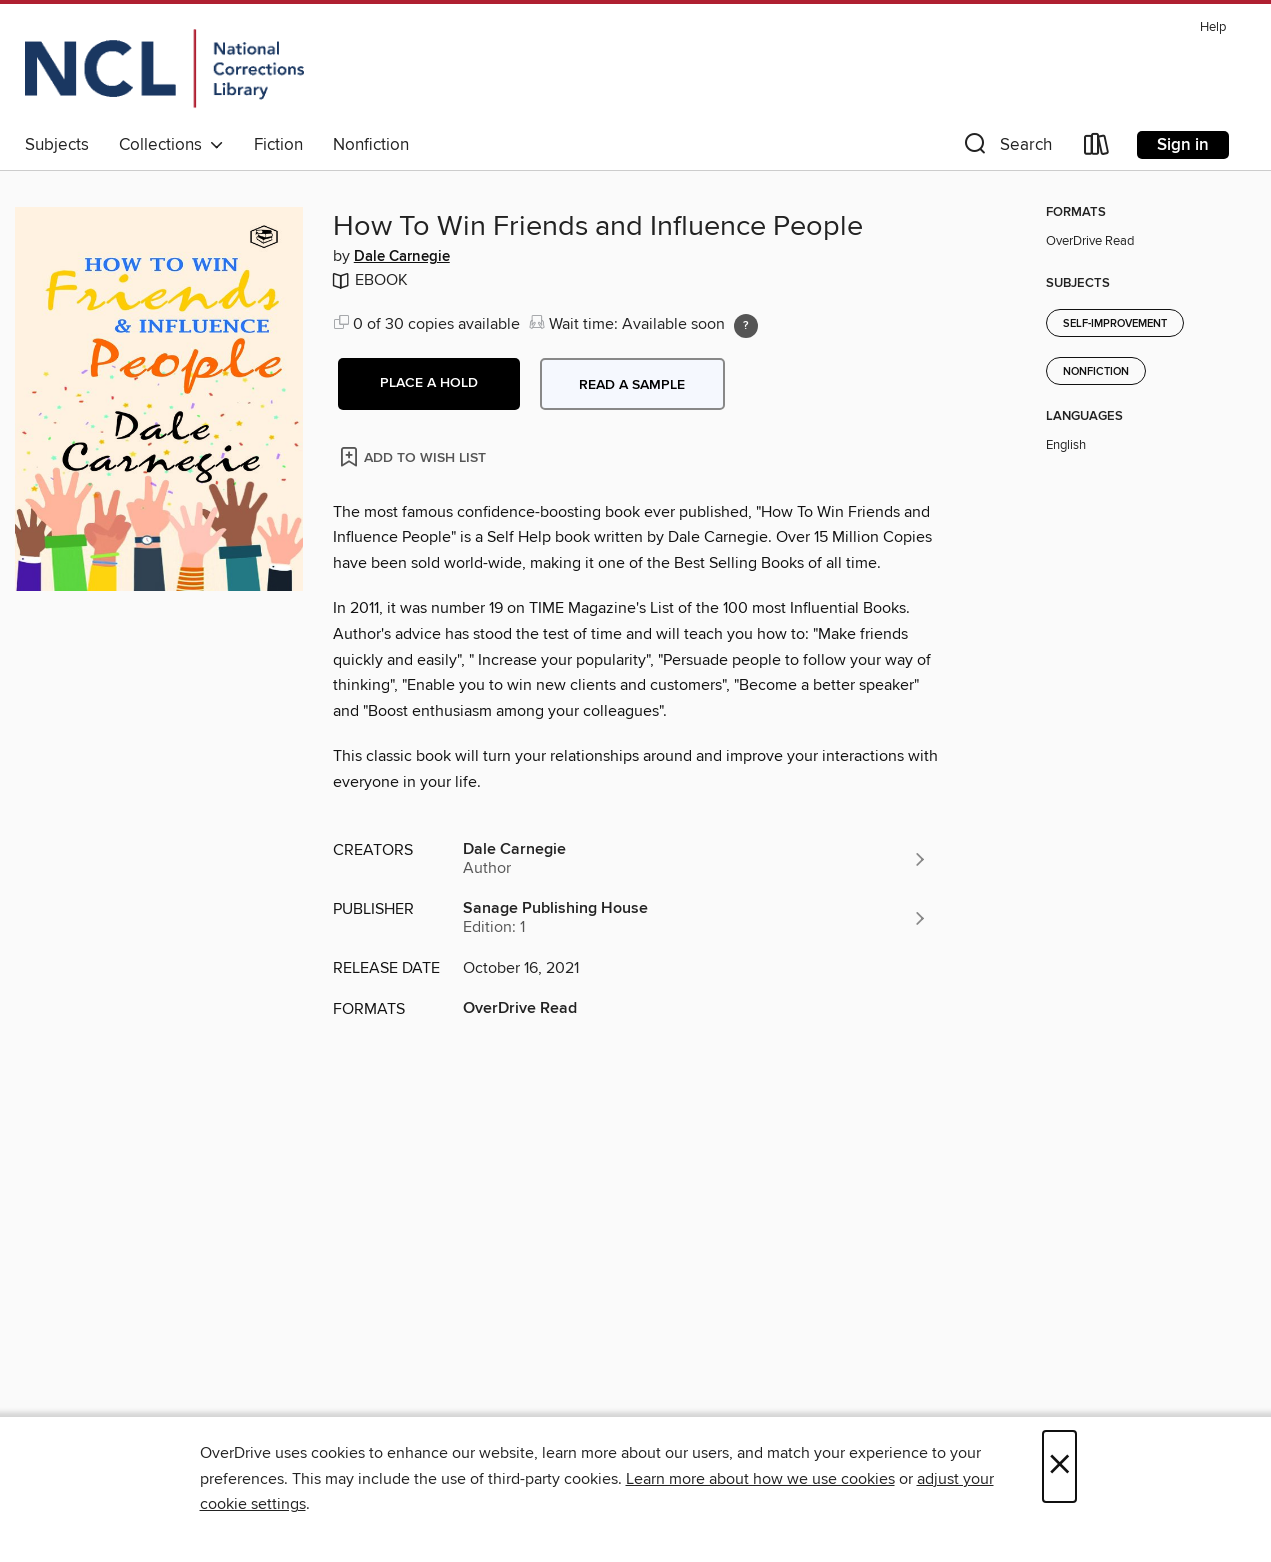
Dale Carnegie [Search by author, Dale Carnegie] (402, 257)
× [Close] (1059, 1466)
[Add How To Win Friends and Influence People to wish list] (414, 456)
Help (1213, 27)
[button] (1006, 148)
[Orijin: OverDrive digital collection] (164, 69)
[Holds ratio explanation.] (746, 326)
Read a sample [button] (632, 385)
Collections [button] (171, 145)
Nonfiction (371, 145)
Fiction (278, 145)
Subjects (57, 145)
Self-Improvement (1115, 324)
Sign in (1183, 145)
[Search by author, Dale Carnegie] (696, 859)
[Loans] (1097, 148)
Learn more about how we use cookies (760, 1479)
